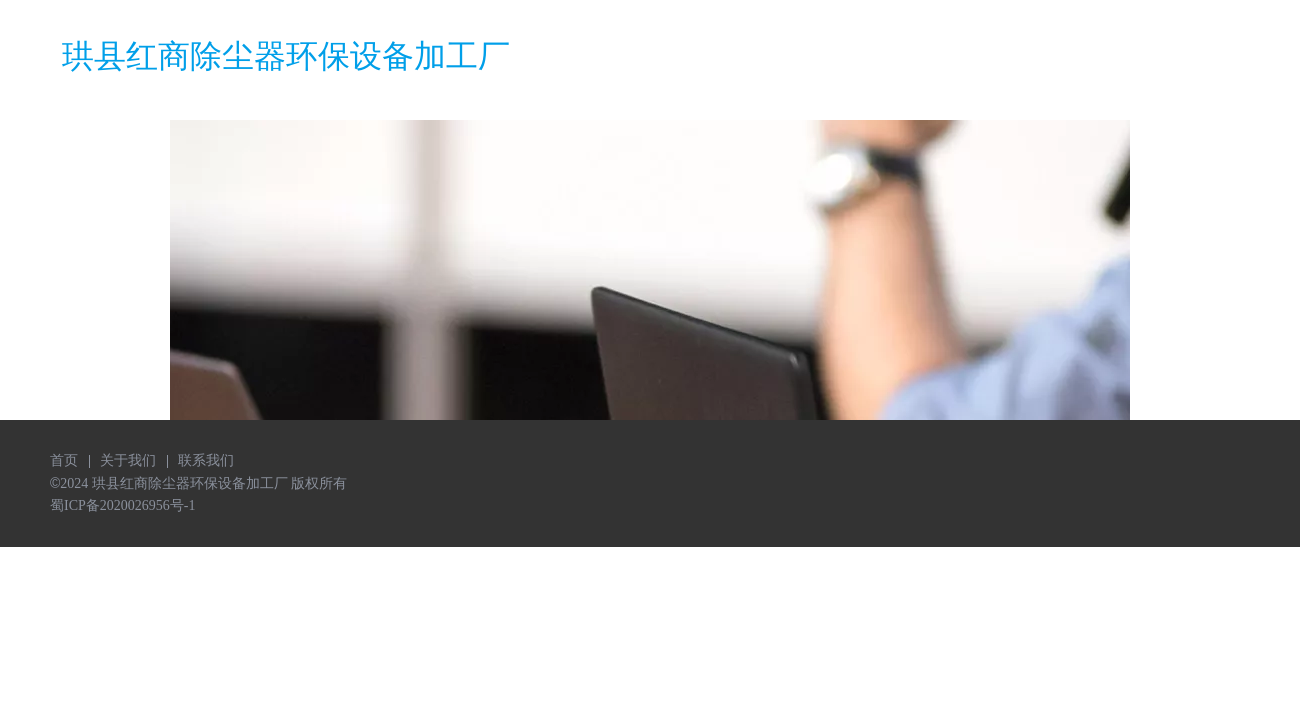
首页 (64, 460)
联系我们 (206, 460)
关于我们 (128, 460)
